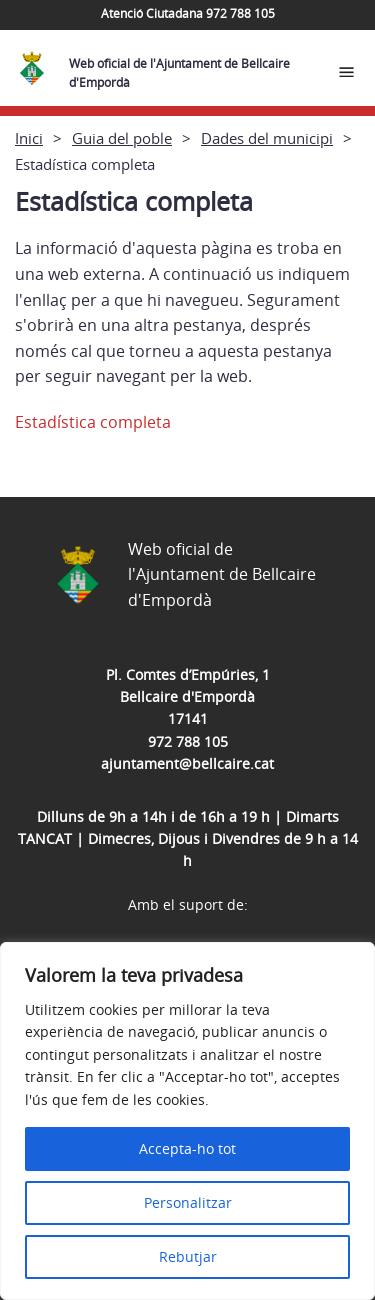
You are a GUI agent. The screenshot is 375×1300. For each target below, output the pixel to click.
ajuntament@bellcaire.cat (187, 763)
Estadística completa (93, 422)
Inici (29, 138)
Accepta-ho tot (187, 1148)
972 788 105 (188, 741)
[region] (187, 1121)
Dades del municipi (267, 138)
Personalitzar (188, 1202)
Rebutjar (188, 1256)
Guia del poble (122, 138)
